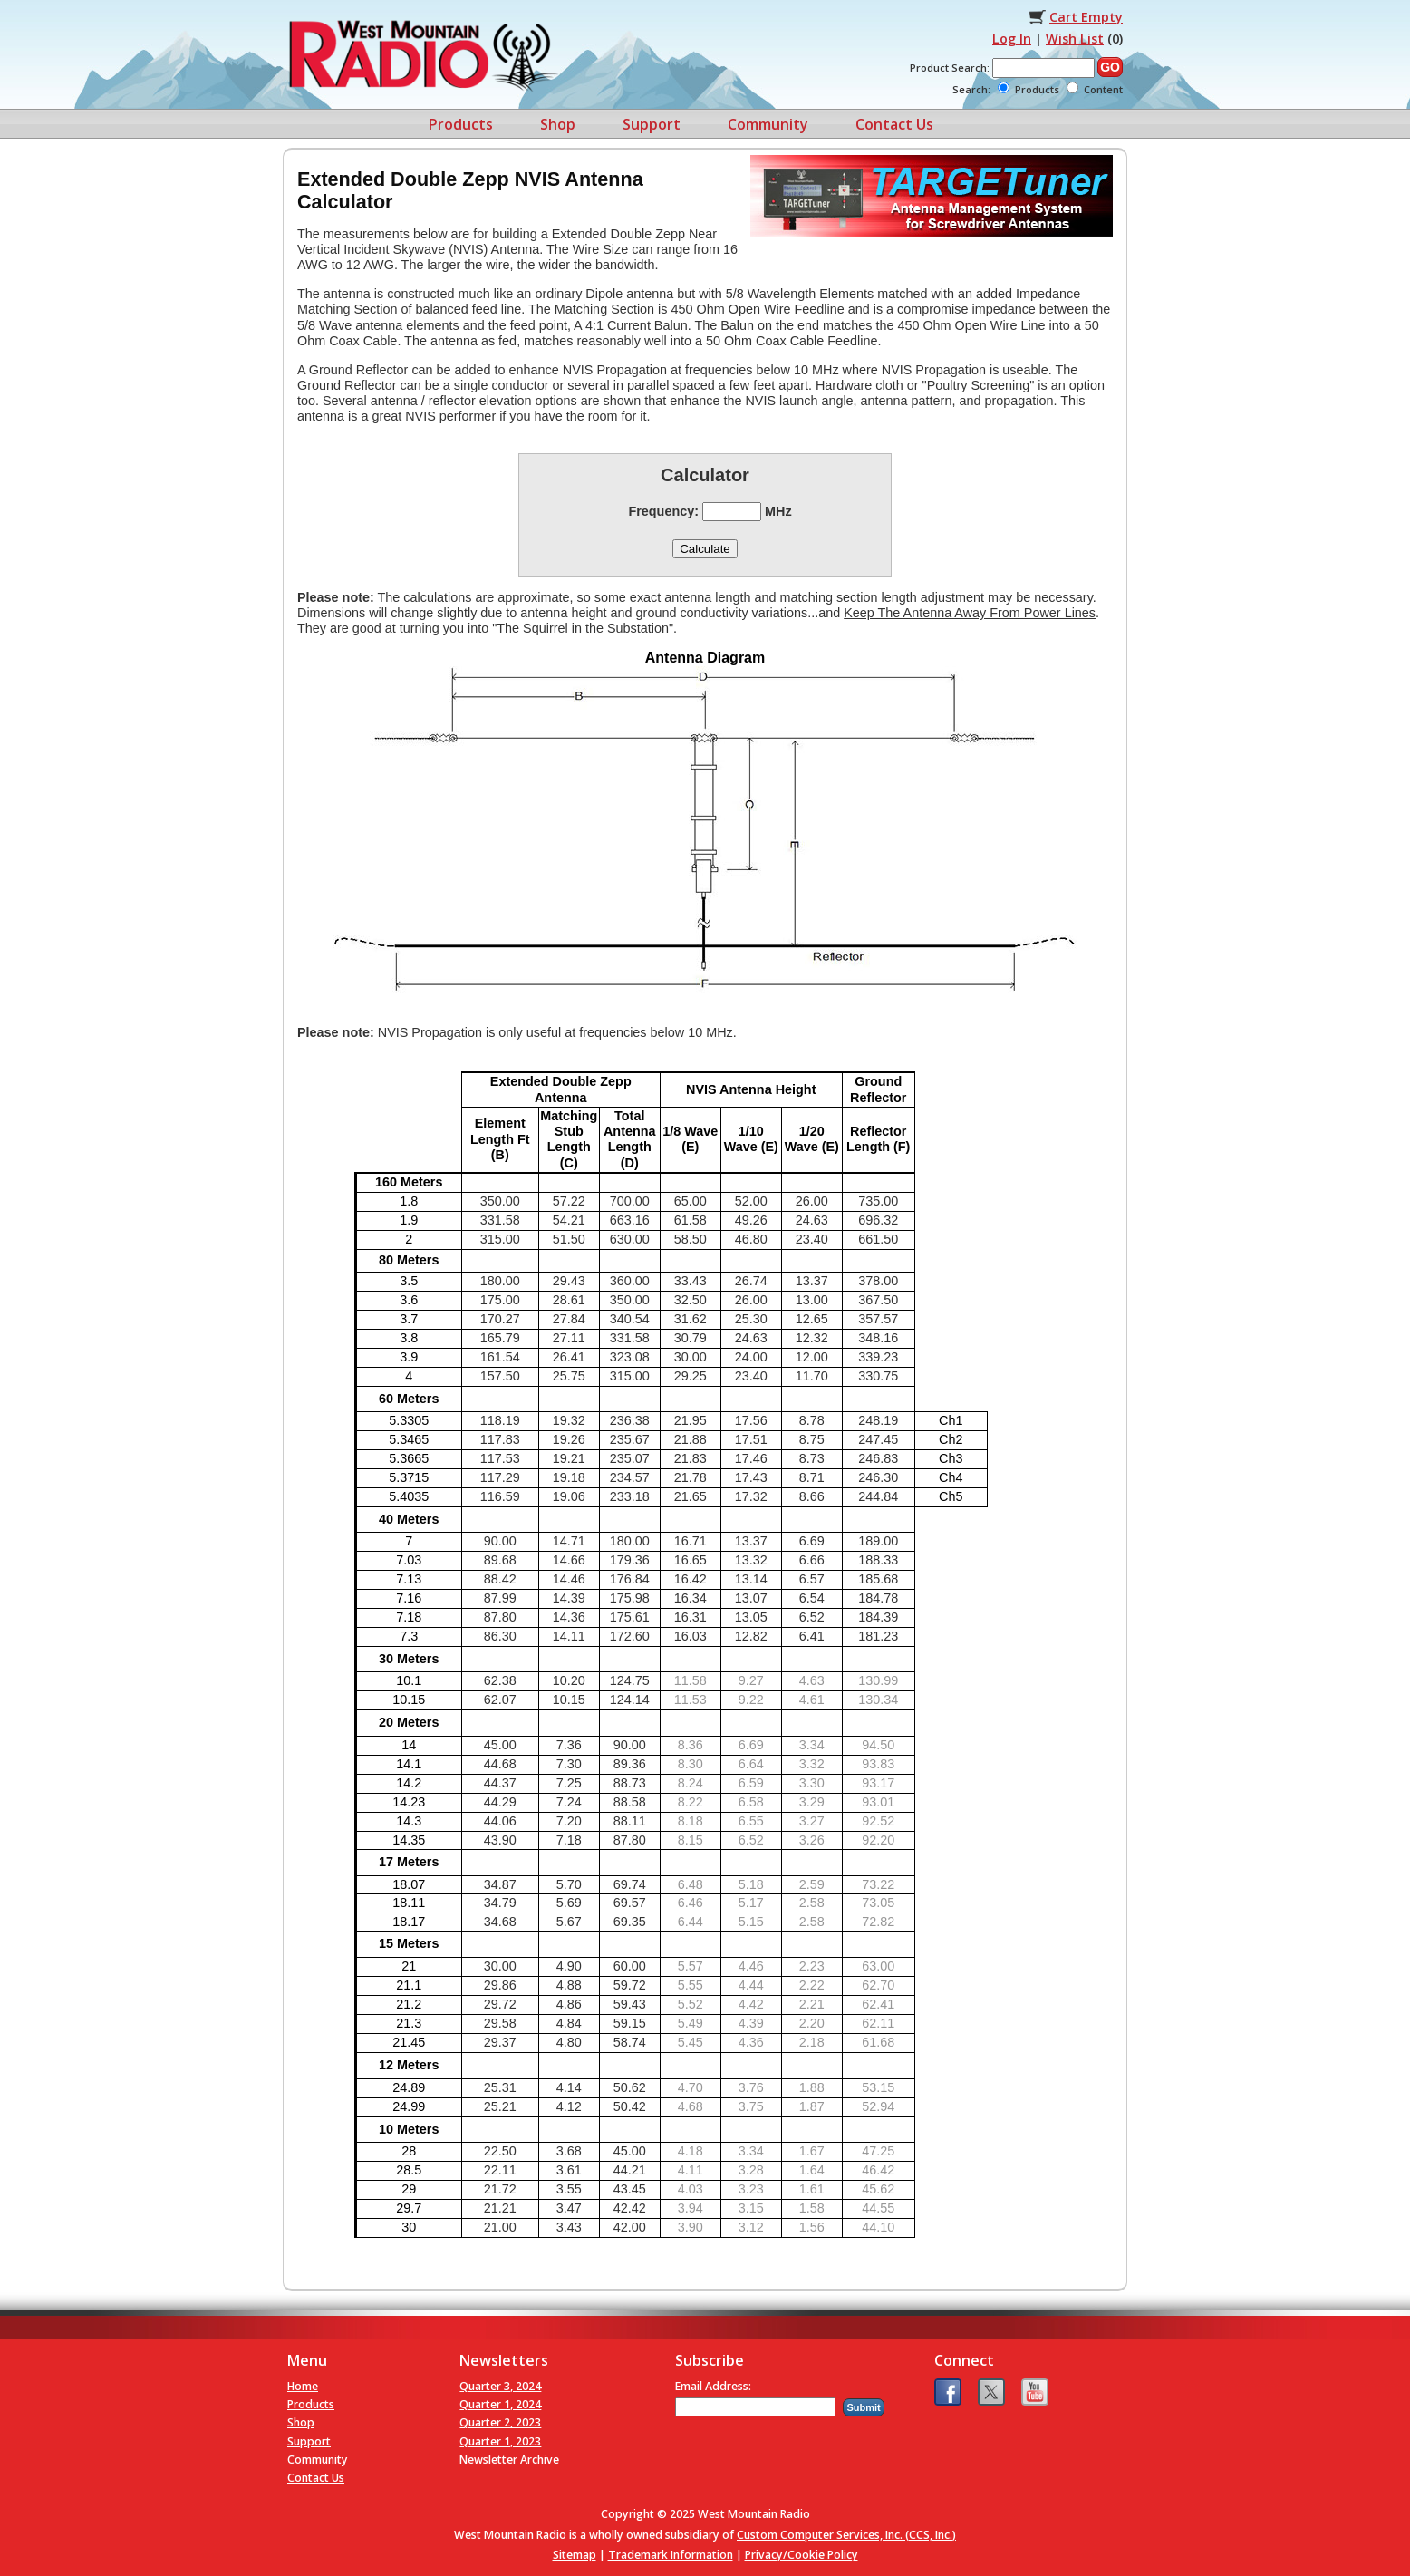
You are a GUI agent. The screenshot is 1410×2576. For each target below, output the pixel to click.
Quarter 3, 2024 (500, 2386)
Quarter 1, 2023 (500, 2441)
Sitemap (574, 2554)
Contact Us (894, 124)
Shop (557, 124)
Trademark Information (670, 2554)
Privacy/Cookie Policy (801, 2554)
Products (461, 124)
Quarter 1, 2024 (500, 2404)
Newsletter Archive (509, 2459)
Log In (1011, 38)
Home (302, 2386)
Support (652, 124)
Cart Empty (1086, 16)
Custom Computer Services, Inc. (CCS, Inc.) (846, 2534)
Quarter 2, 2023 (500, 2422)
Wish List (1075, 38)
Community (768, 124)
